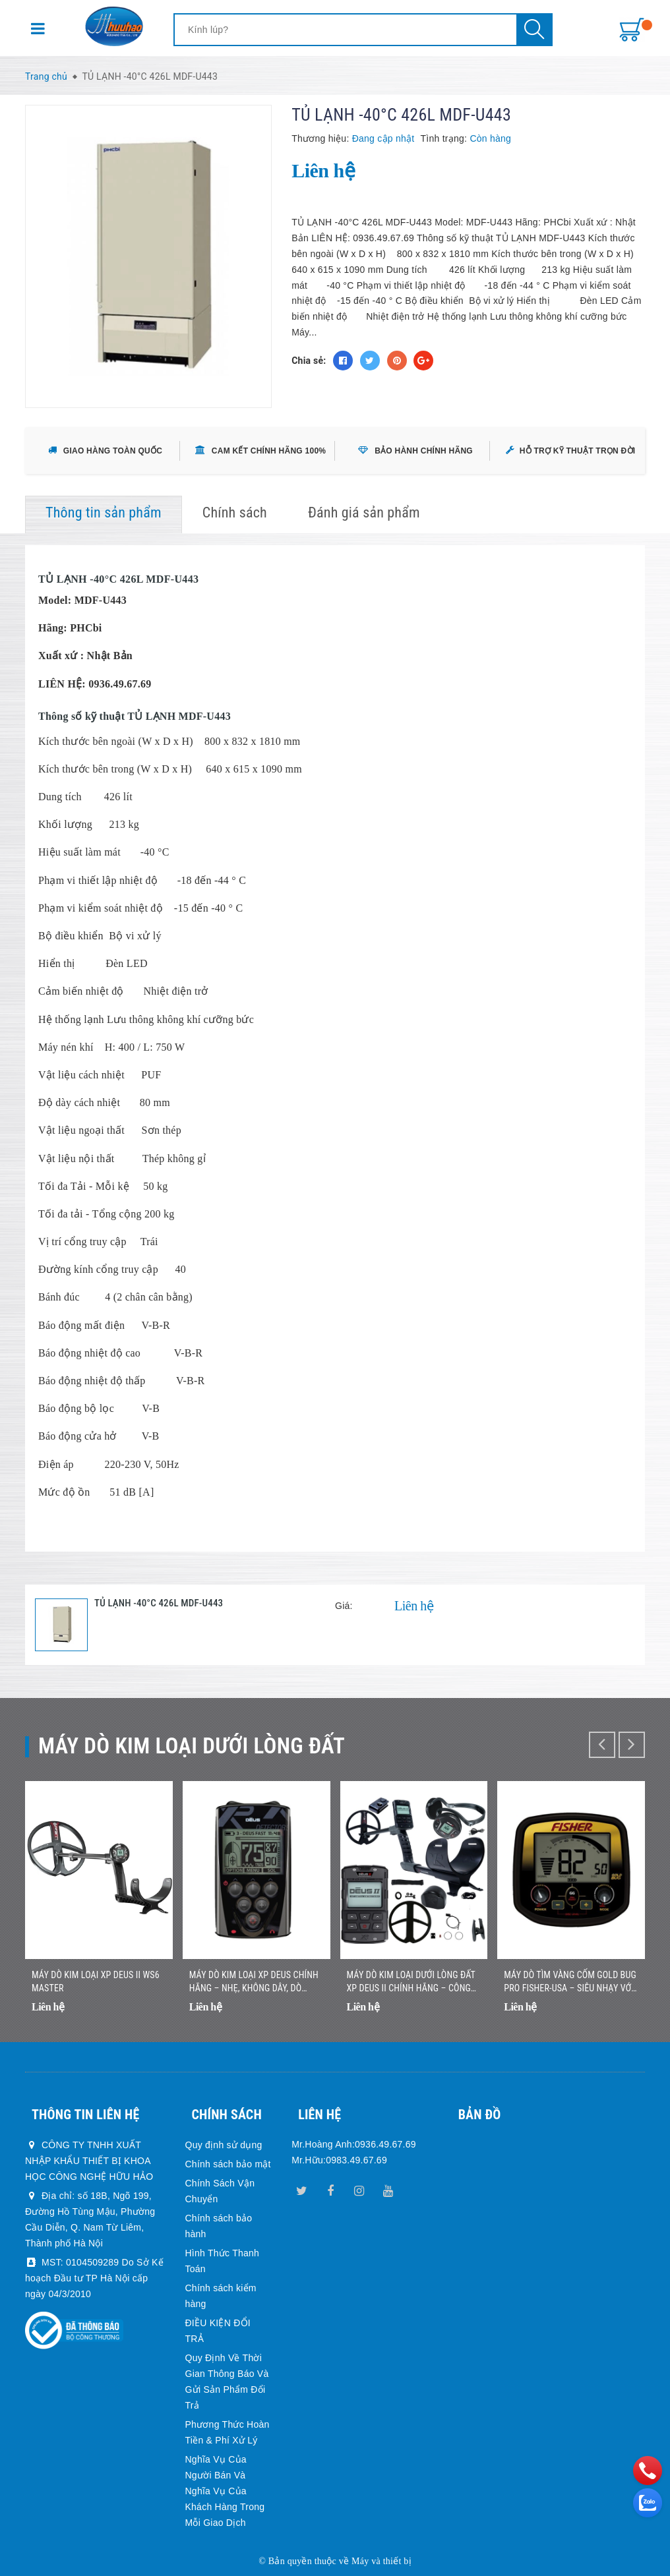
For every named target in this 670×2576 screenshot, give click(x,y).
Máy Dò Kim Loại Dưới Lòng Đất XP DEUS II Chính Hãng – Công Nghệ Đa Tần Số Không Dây (411, 1982)
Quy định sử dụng (223, 2145)
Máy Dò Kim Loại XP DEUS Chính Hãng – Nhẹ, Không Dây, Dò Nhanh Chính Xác (254, 1982)
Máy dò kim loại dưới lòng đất (191, 1746)
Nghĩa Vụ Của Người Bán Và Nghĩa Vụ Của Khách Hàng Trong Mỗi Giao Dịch (225, 2491)
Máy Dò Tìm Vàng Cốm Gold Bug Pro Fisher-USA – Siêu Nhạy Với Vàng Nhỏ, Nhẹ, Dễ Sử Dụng (570, 1982)
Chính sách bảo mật (228, 2164)
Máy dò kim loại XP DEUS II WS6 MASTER (96, 1981)
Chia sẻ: (308, 360)
